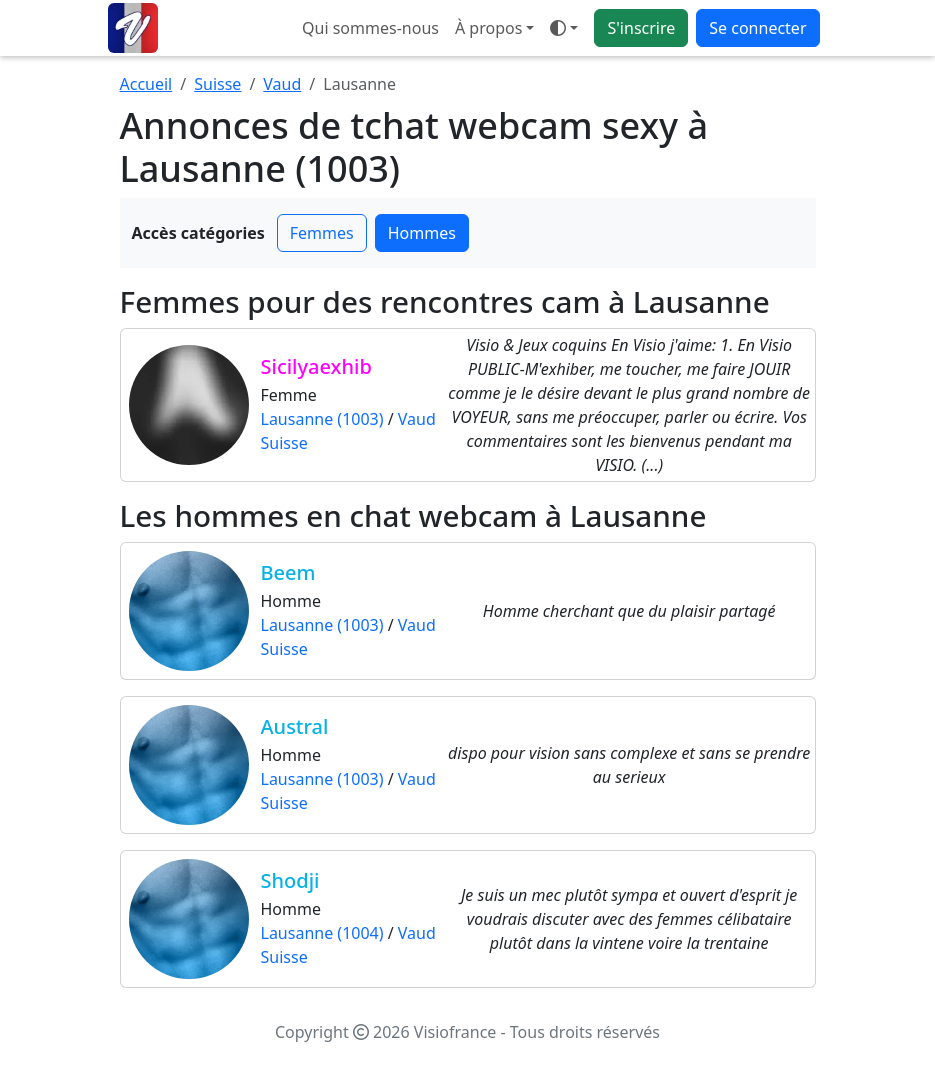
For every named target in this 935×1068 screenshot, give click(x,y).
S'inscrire (641, 28)
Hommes (422, 233)
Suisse (217, 84)
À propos (488, 28)
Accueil (146, 84)
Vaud (282, 84)
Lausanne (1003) (322, 419)
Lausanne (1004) (322, 933)
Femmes (322, 233)
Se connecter (757, 28)
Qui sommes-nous (370, 28)
